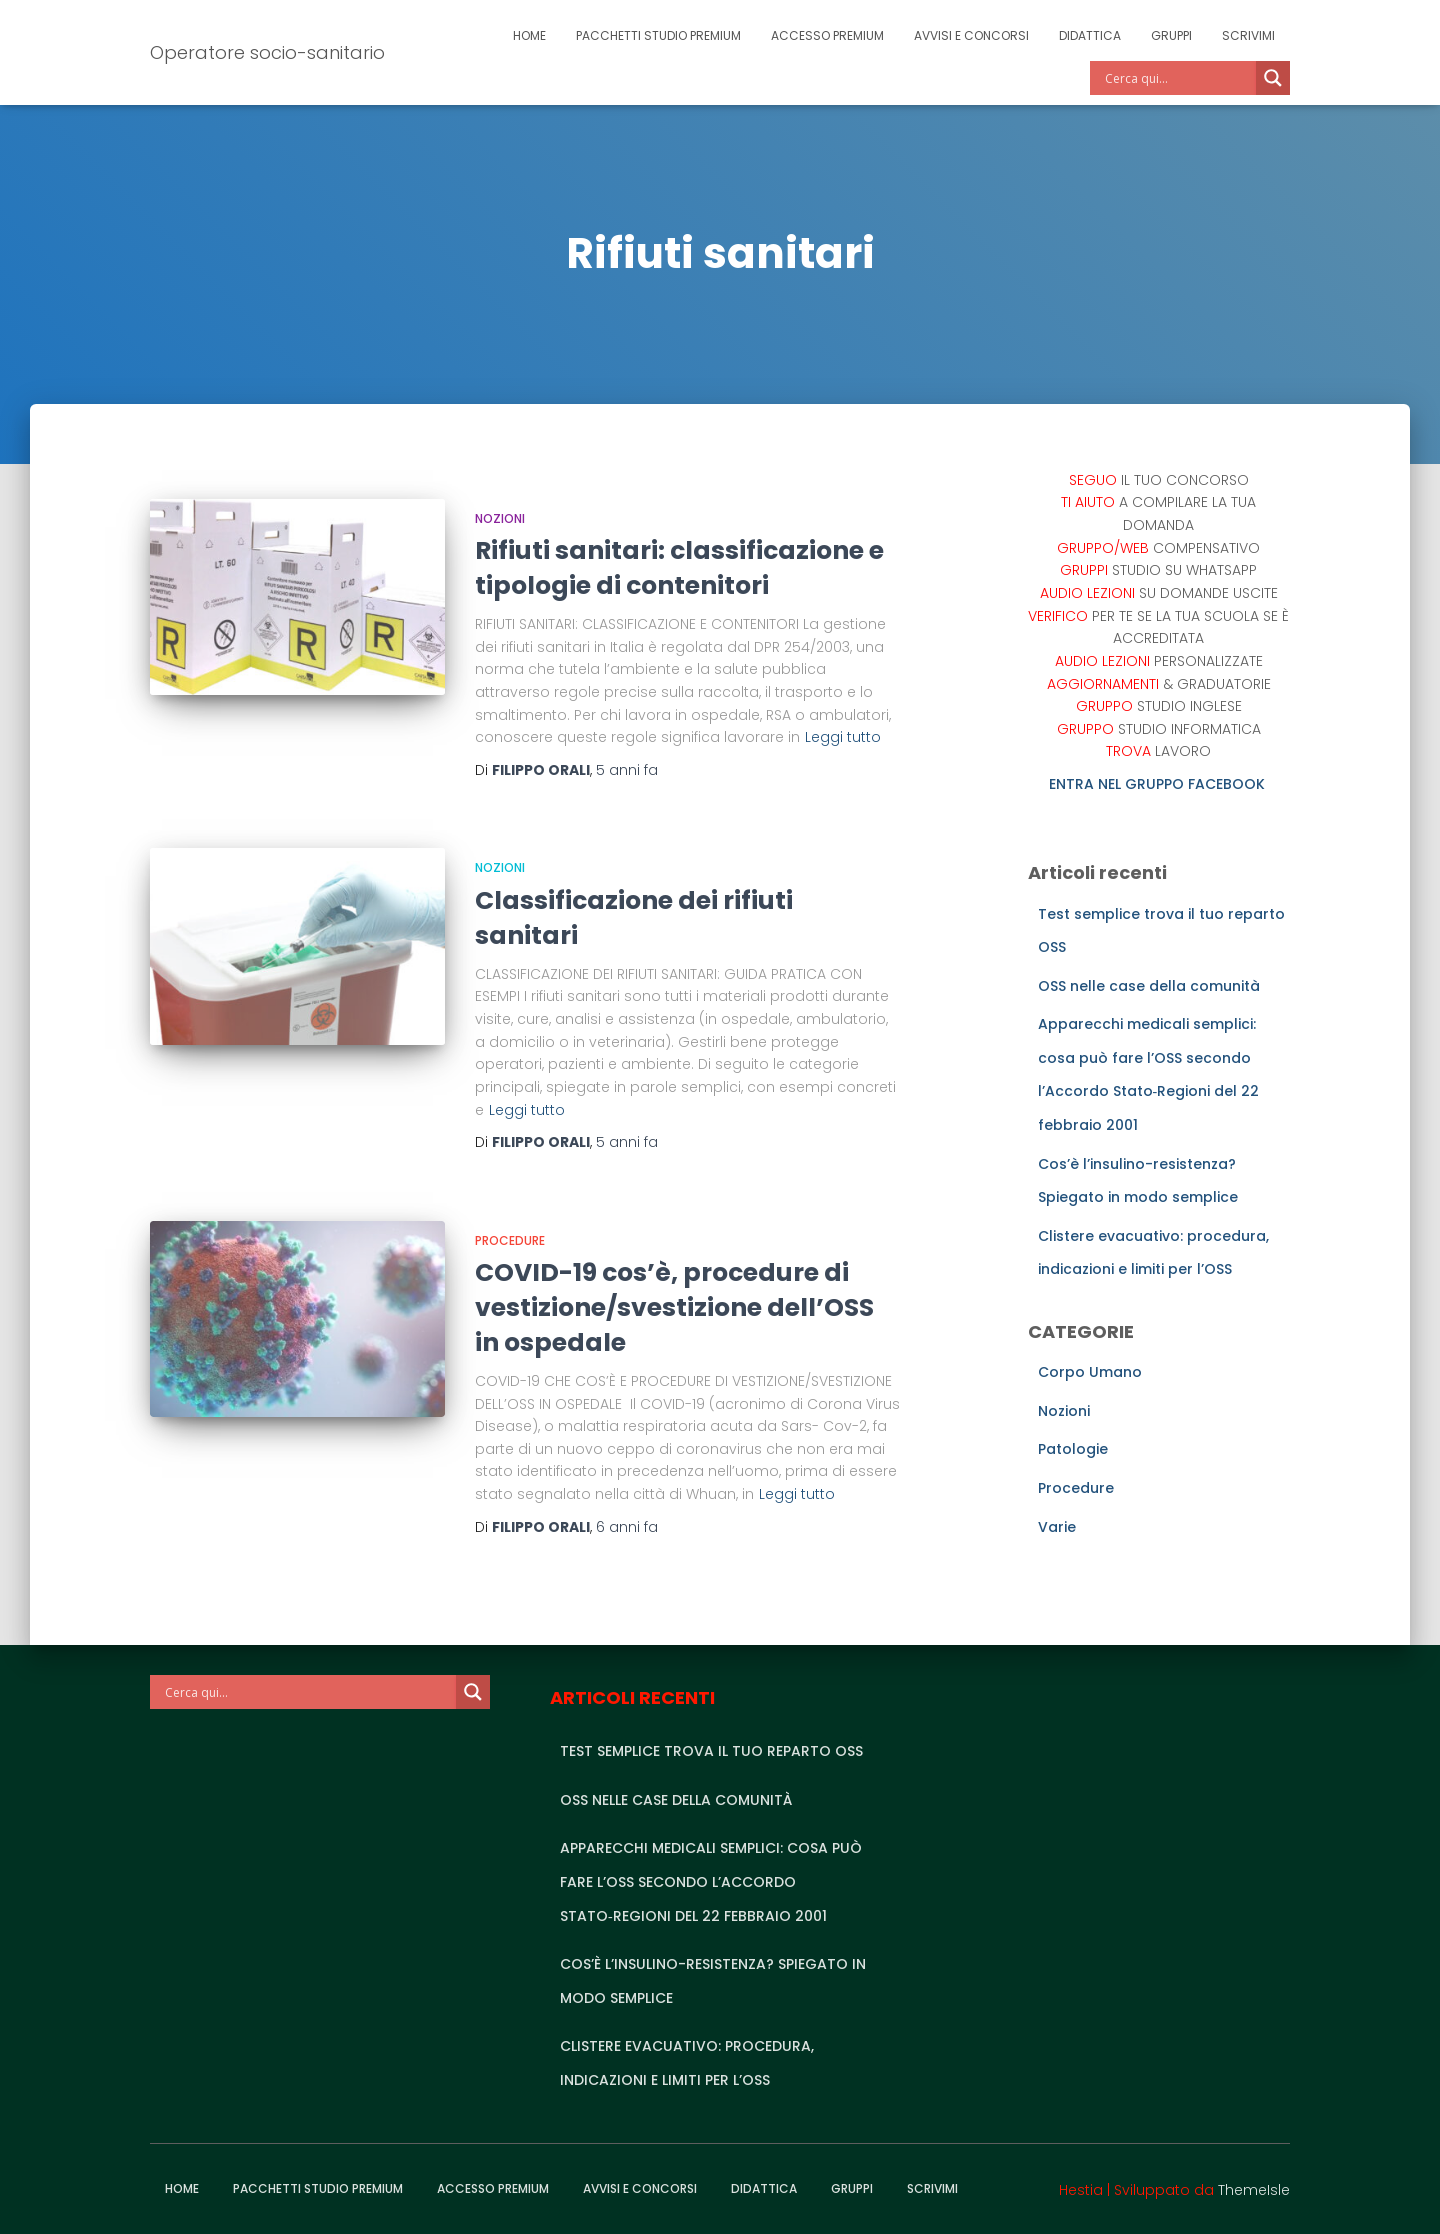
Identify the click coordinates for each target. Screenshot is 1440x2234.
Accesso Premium (827, 35)
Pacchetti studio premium (658, 35)
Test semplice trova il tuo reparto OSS (711, 1751)
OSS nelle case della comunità (1149, 986)
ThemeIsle (1254, 2190)
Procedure (510, 1240)
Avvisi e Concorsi (971, 35)
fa (627, 770)
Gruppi (1171, 35)
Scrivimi (1248, 35)
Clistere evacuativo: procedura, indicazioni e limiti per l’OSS (687, 2063)
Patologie (1073, 1449)
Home (529, 35)
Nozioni (500, 518)
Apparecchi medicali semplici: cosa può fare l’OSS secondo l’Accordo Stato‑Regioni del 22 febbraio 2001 (711, 1881)
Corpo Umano (1090, 1372)
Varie (1057, 1527)
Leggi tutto (843, 737)
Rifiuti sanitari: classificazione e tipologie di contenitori (679, 568)
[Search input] (1178, 78)
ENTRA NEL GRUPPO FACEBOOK (1159, 784)
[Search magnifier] (1273, 78)
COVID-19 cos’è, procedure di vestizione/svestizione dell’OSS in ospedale (674, 1307)
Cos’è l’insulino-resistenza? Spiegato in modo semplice (713, 1981)
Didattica (1090, 35)
